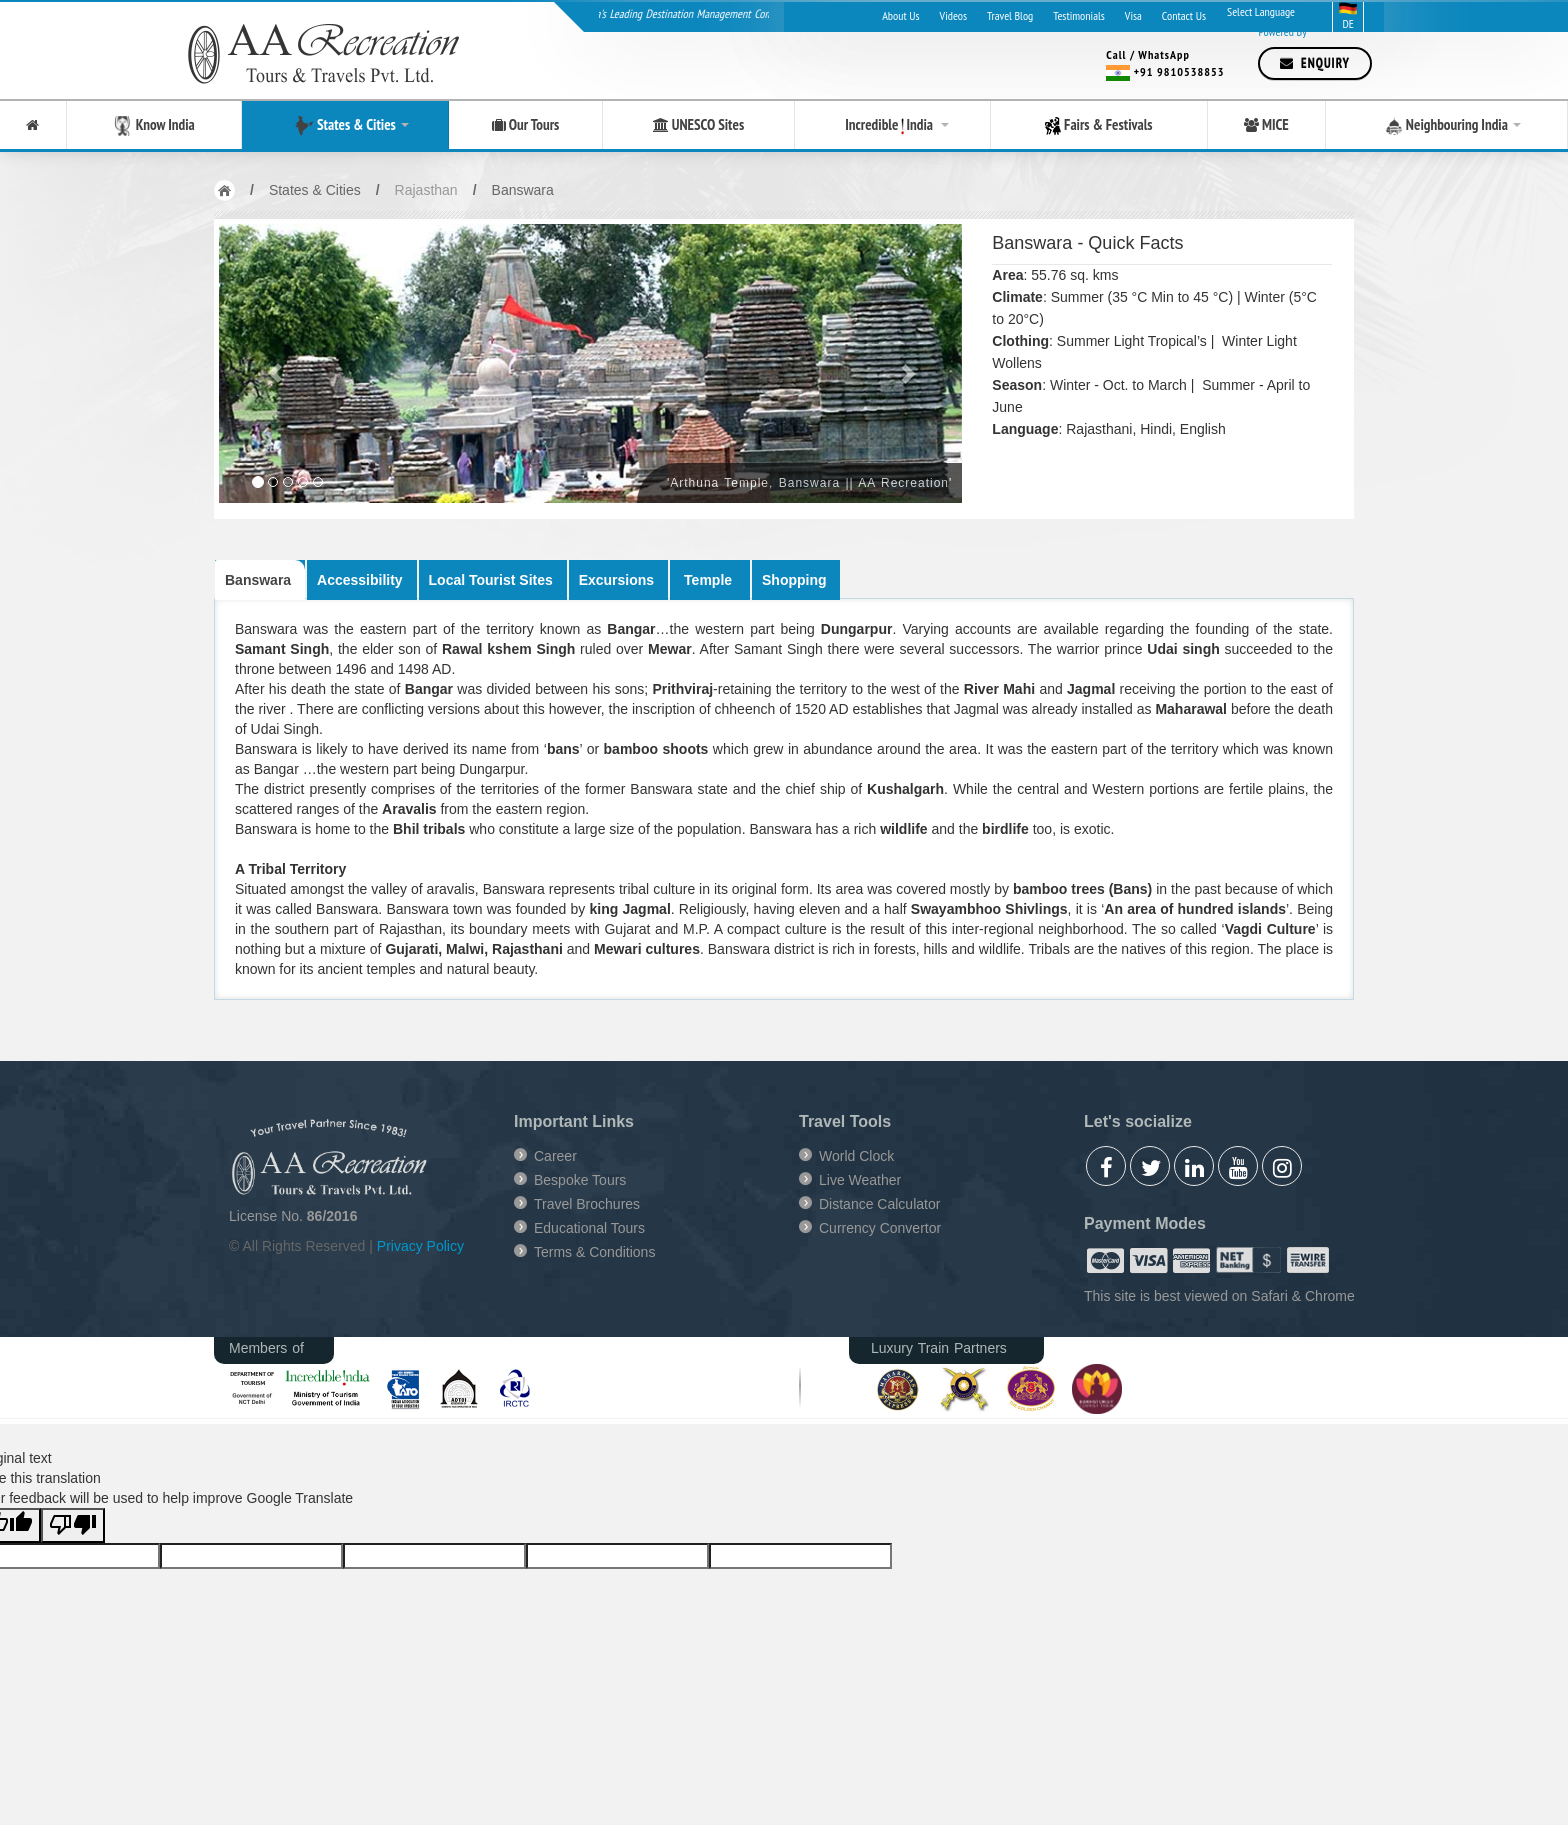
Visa (1133, 15)
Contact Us (1184, 15)
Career (555, 1156)
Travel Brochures (587, 1204)
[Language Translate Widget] (1280, 12)
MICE (1266, 125)
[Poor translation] (73, 1525)
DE (1348, 16)
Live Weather (860, 1180)
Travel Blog (1010, 15)
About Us (900, 15)
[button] (274, 363)
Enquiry (1315, 63)
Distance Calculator (879, 1204)
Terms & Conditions (594, 1252)
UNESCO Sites (699, 125)
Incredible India (892, 124)
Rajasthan (426, 190)
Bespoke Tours (580, 1180)
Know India (154, 125)
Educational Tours (589, 1228)
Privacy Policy (420, 1246)
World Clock (856, 1156)
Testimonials (1079, 15)
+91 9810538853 (1179, 71)
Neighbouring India (1446, 125)
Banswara (523, 190)
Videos (953, 15)
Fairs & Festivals (1099, 125)
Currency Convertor (880, 1228)
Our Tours (525, 125)
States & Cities (345, 126)
